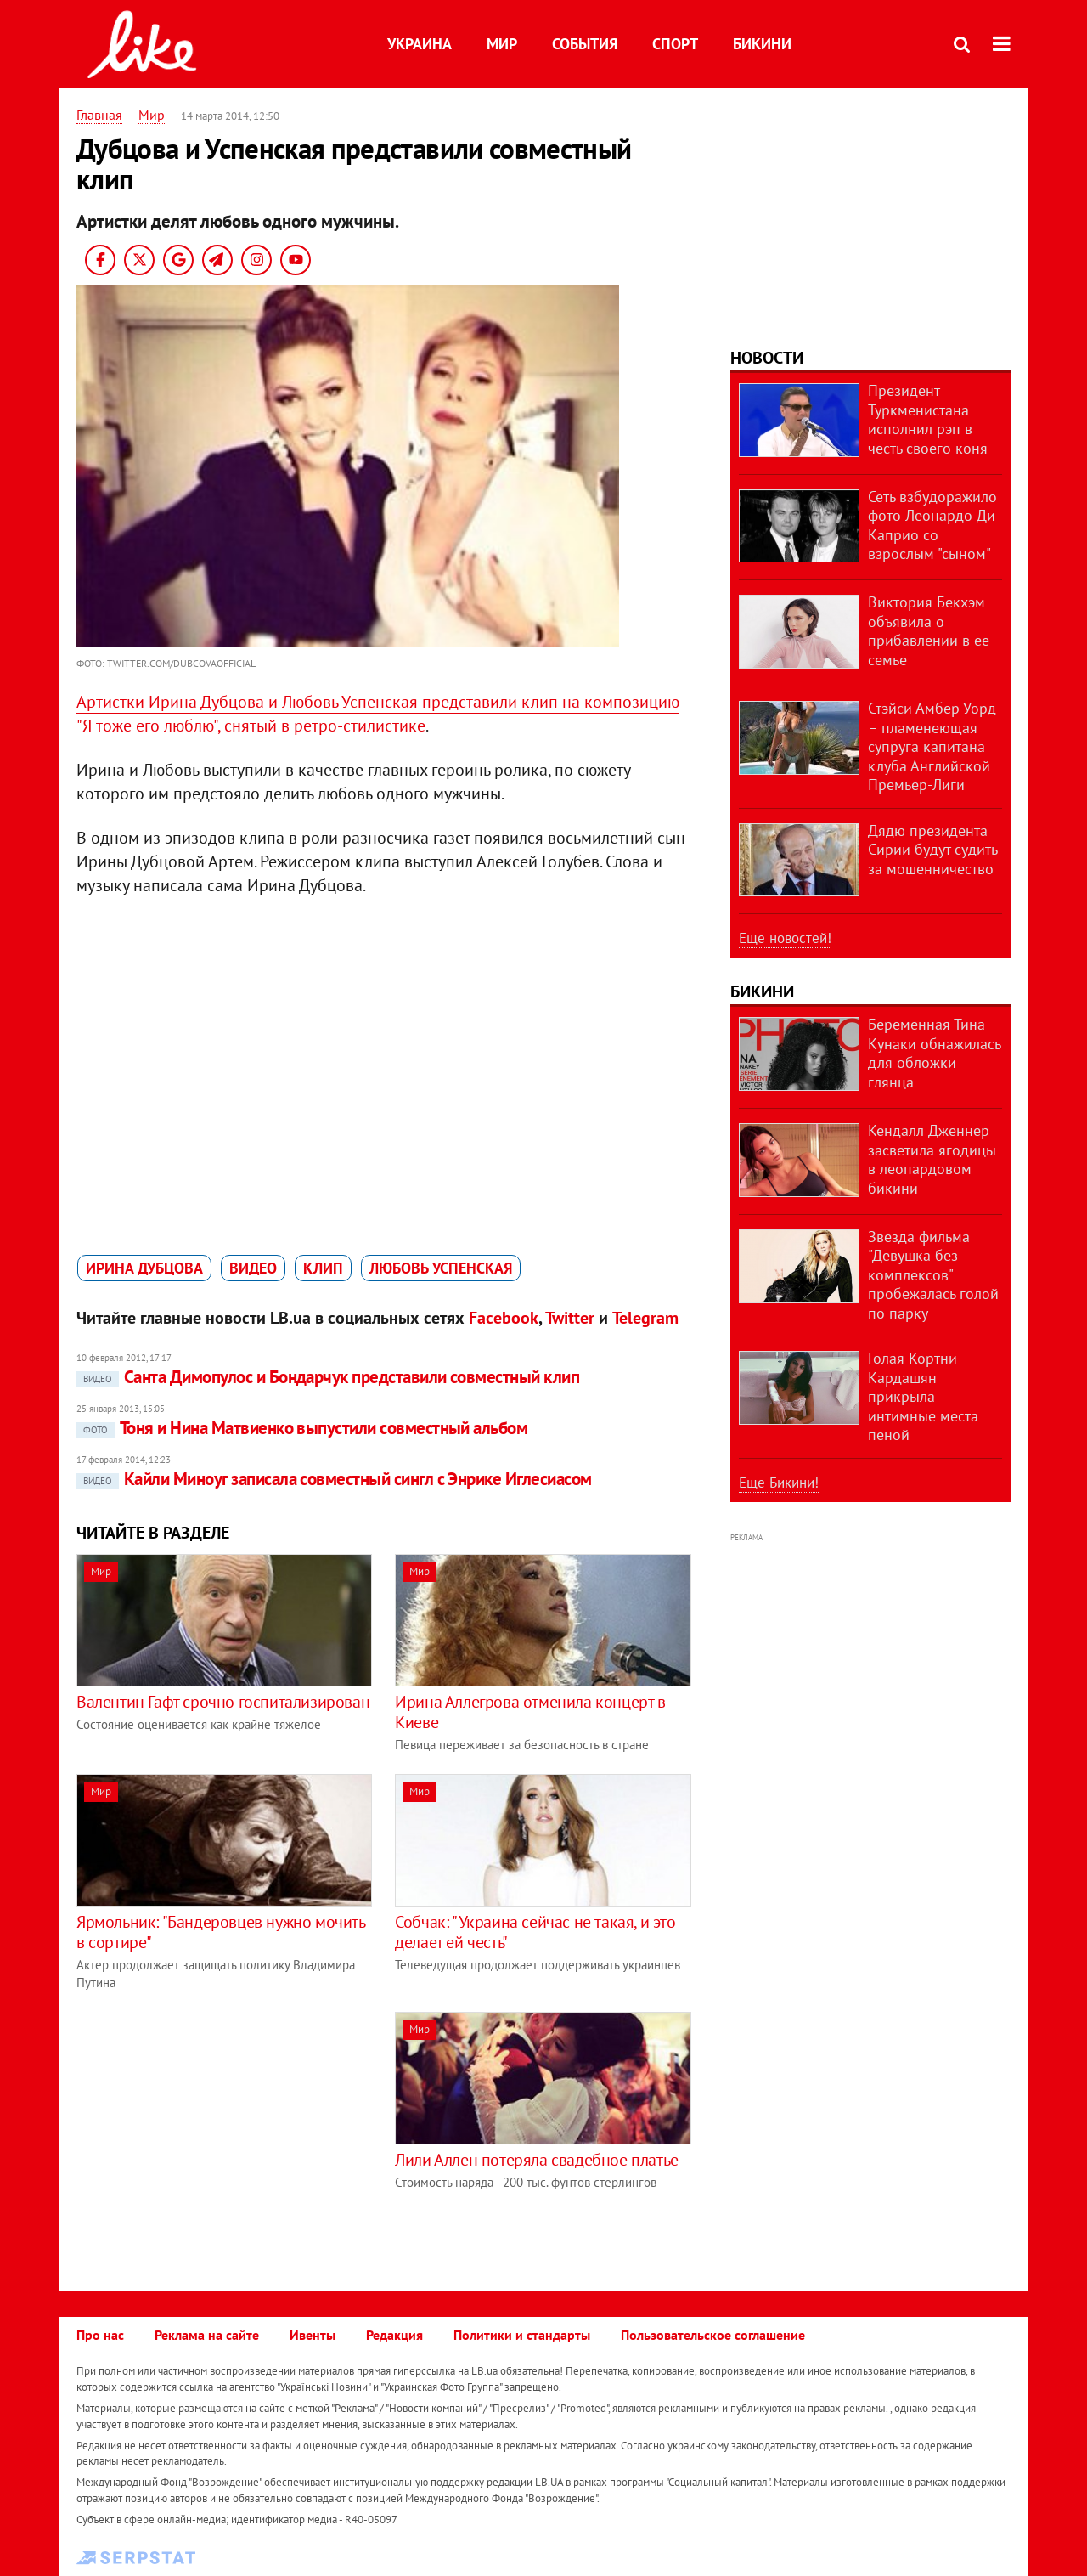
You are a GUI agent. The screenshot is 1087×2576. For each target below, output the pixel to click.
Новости (766, 358)
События (584, 44)
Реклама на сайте (207, 2334)
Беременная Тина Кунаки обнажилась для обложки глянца (934, 1053)
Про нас (100, 2334)
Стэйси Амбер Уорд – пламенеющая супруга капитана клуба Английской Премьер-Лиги (932, 746)
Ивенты (312, 2334)
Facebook (503, 1318)
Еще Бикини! (779, 1482)
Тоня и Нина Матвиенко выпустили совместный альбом (301, 1427)
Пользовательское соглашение (713, 2334)
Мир (502, 44)
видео (253, 1268)
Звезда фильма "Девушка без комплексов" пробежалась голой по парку (933, 1275)
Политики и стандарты (521, 2334)
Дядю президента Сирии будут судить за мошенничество (932, 849)
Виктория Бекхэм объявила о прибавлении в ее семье (928, 630)
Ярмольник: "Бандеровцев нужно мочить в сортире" (220, 1932)
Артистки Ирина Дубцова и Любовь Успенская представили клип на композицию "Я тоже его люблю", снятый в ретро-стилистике (377, 714)
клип (323, 1268)
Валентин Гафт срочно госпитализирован (222, 1702)
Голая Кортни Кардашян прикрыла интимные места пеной (923, 1396)
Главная (99, 114)
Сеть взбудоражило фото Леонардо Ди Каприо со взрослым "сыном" (932, 525)
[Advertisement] (219, 2131)
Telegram (645, 1318)
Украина (419, 44)
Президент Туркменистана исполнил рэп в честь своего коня (928, 419)
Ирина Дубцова (144, 1268)
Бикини (762, 44)
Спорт (675, 44)
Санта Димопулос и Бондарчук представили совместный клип (327, 1376)
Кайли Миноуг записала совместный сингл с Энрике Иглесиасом (334, 1478)
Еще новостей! (785, 938)
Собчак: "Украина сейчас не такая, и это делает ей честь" (535, 1932)
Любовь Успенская (440, 1268)
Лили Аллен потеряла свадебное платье (537, 2160)
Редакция (394, 2334)
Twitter (569, 1318)
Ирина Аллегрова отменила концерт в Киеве (530, 1712)
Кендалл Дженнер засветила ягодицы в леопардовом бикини (932, 1159)
